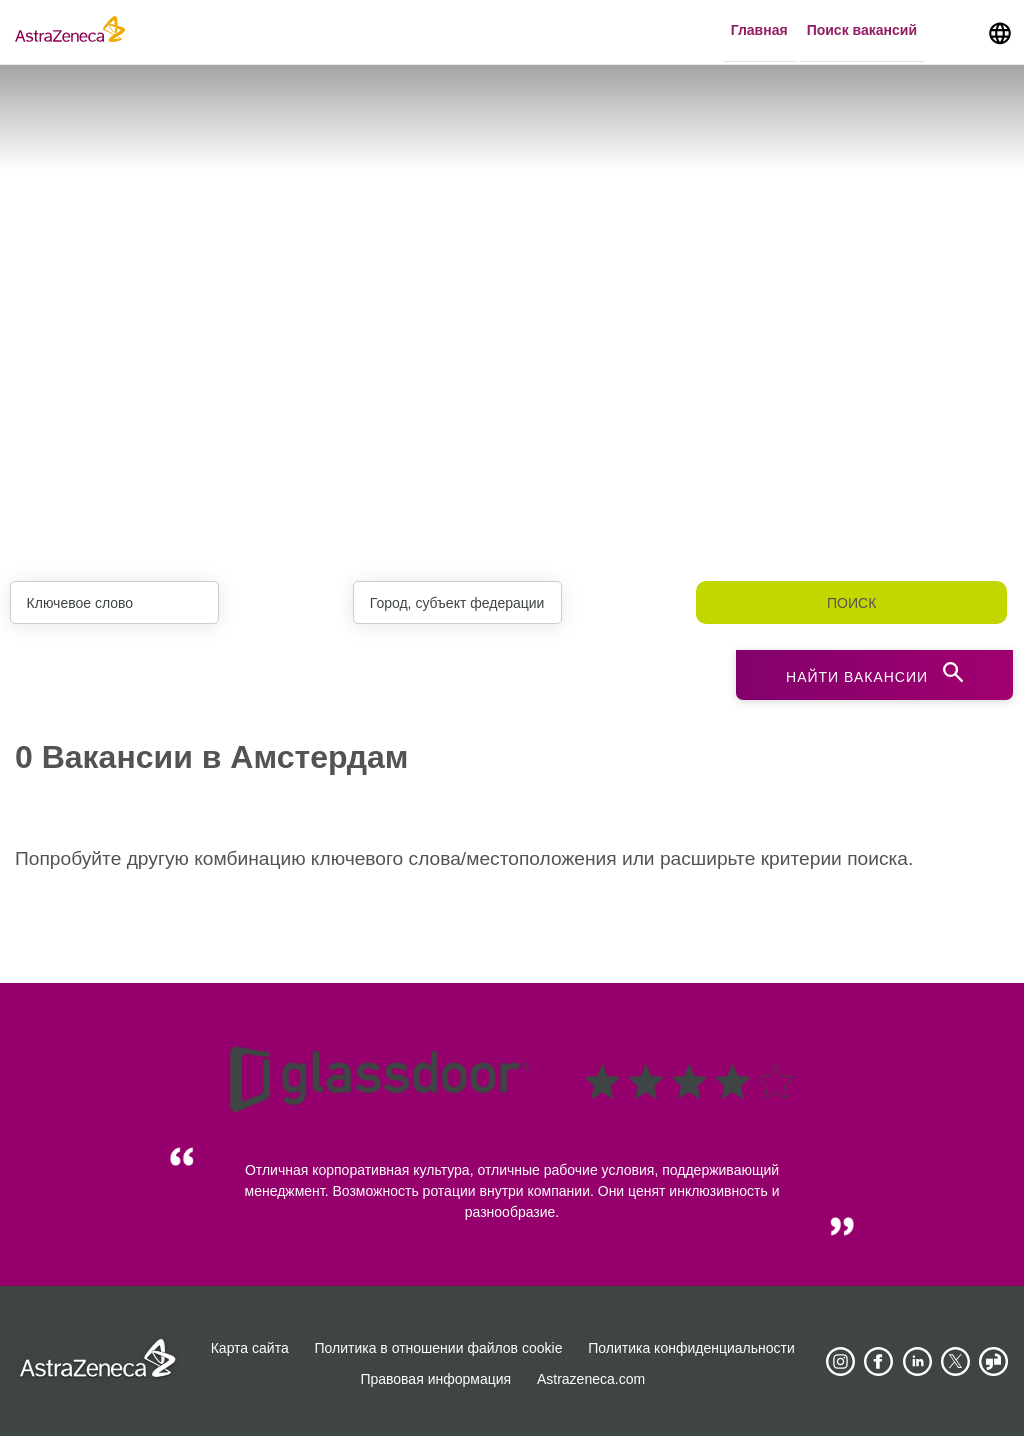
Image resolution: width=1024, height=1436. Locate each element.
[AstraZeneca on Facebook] (879, 1362)
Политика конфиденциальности (691, 1348)
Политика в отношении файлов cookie (439, 1348)
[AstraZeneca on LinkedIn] (917, 1362)
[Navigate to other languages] (1000, 32)
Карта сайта (250, 1348)
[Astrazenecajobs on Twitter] (956, 1362)
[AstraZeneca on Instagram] (840, 1362)
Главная (759, 31)
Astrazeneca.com (591, 1379)
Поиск (851, 603)
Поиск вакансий (862, 31)
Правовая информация (435, 1379)
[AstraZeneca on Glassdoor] (994, 1362)
